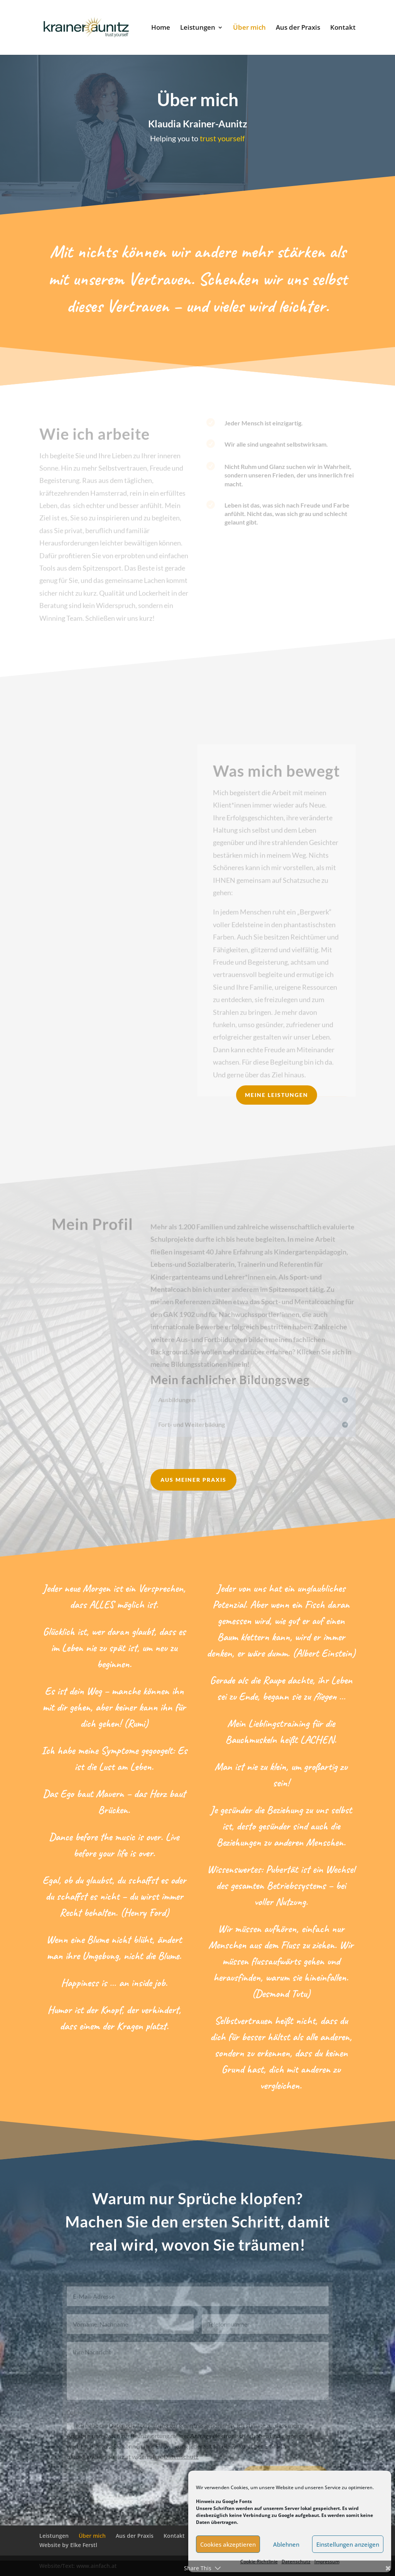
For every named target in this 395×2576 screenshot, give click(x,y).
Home (160, 28)
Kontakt (343, 28)
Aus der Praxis (298, 28)
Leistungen (197, 28)
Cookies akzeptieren (228, 2544)
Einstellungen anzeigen (347, 2544)
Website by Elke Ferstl (68, 2545)
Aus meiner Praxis (193, 1479)
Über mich (249, 28)
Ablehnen (286, 2544)
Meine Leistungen (276, 1095)
